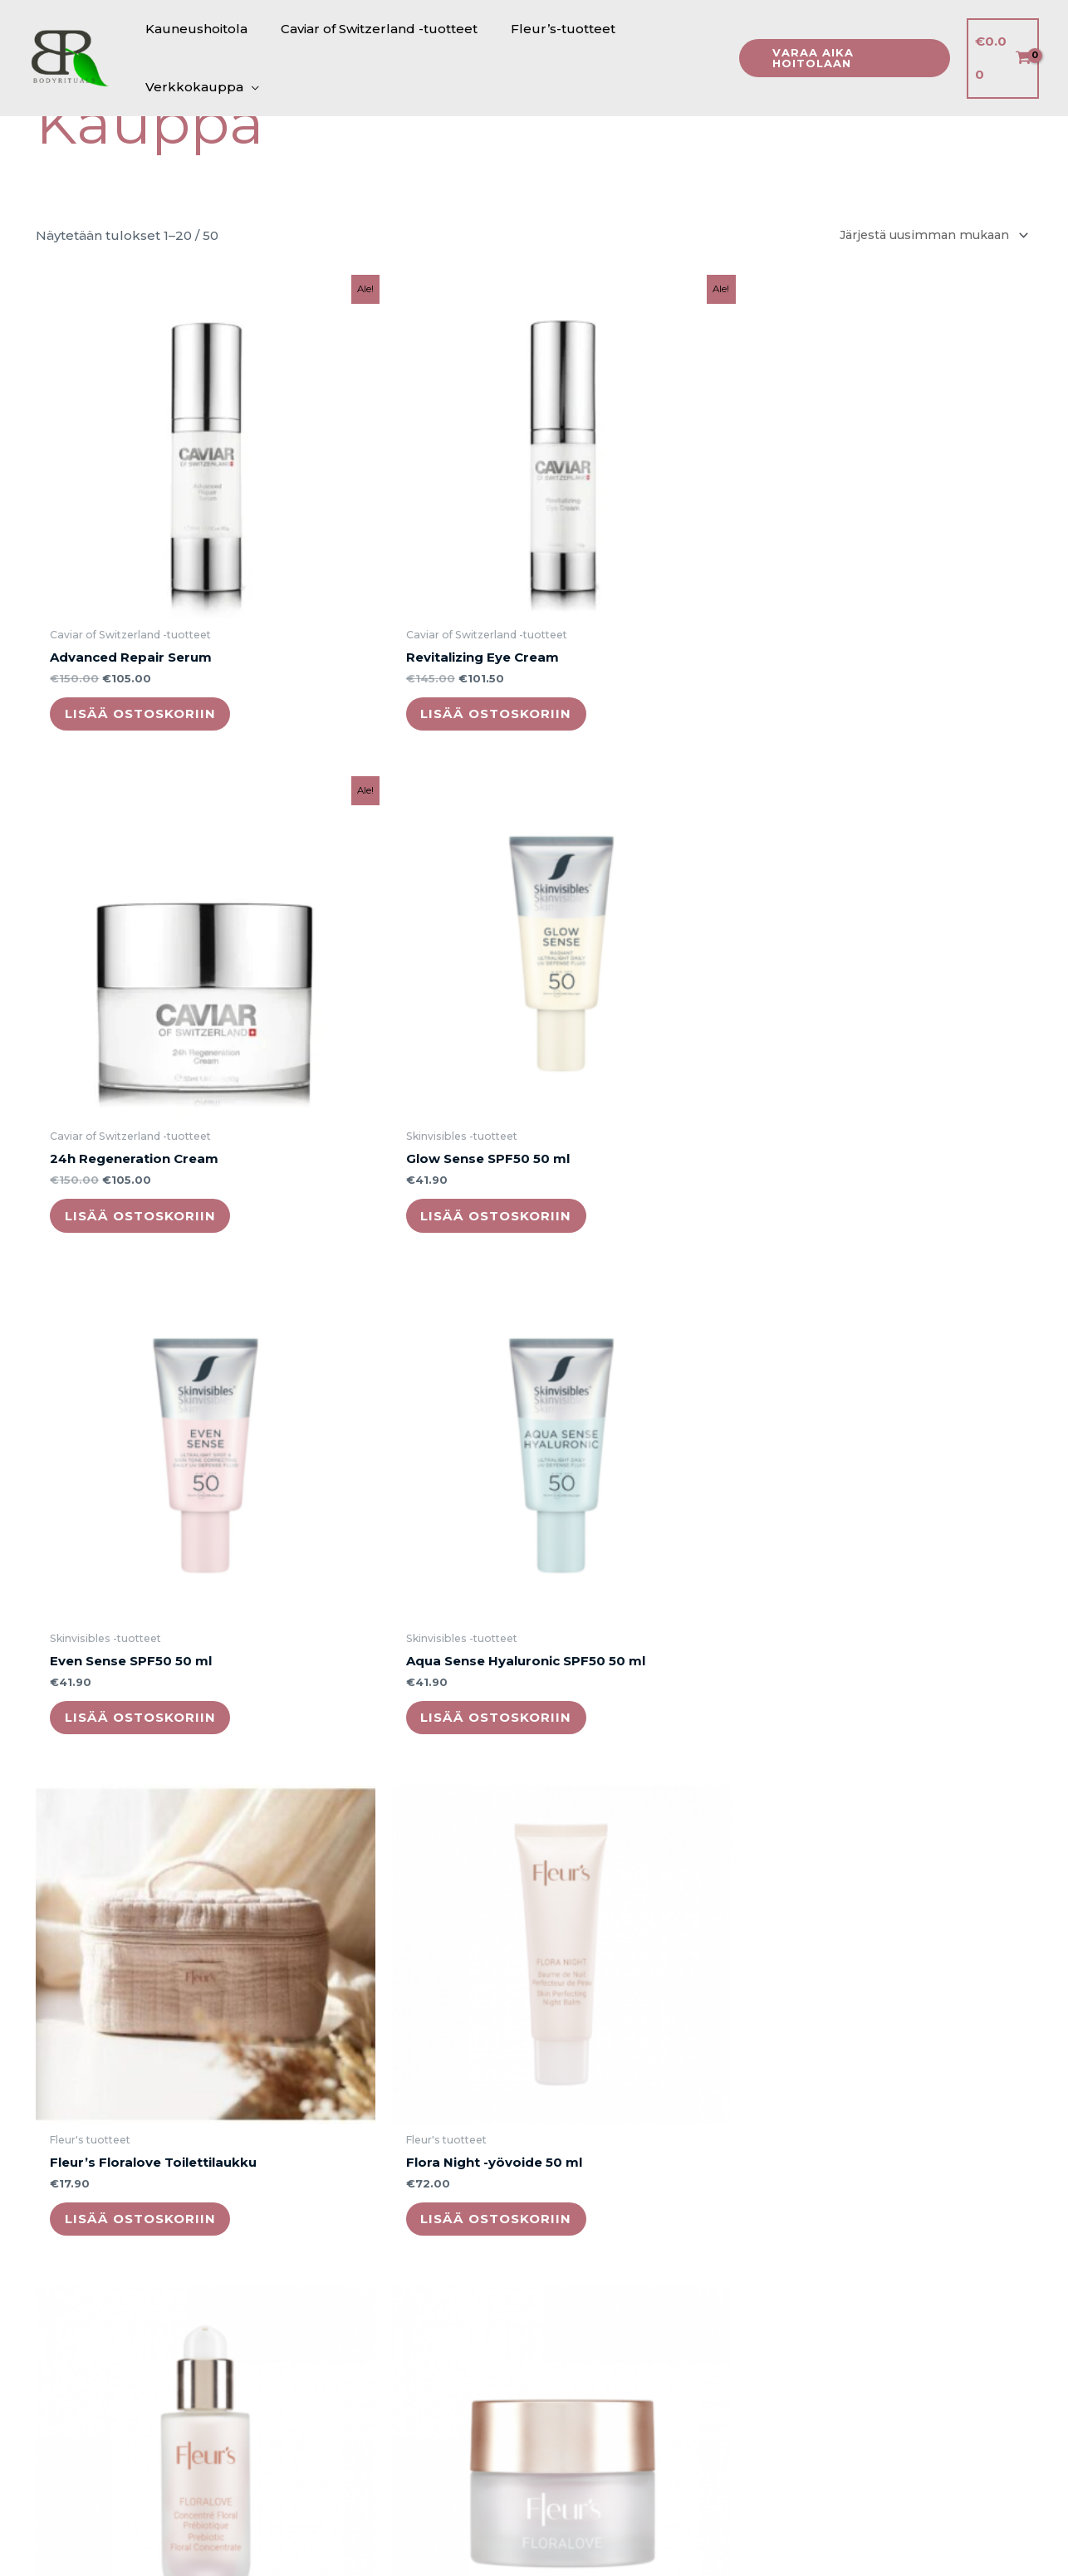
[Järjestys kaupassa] (924, 236)
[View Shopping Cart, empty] (1001, 58)
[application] (247, 87)
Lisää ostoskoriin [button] (151, 620)
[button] (838, 58)
